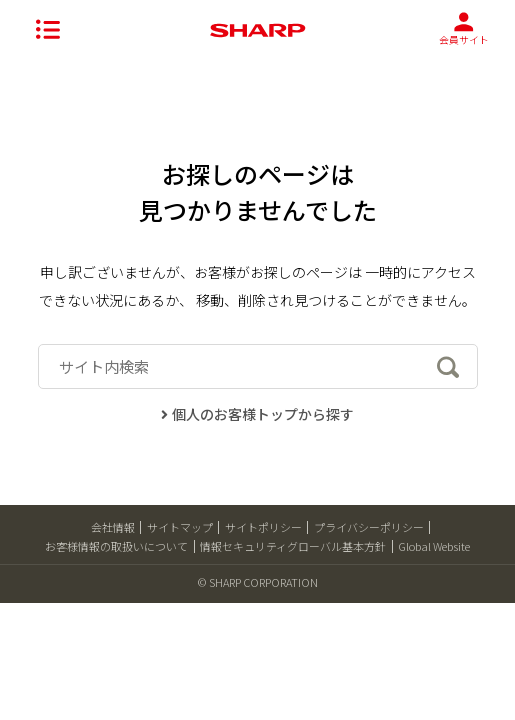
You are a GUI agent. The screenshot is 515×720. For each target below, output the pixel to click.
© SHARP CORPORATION (258, 582)
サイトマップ (180, 527)
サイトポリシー (263, 527)
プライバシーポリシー (369, 527)
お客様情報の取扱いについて (116, 546)
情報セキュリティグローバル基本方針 (293, 546)
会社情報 (113, 527)
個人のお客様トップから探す (257, 414)
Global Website (434, 546)
